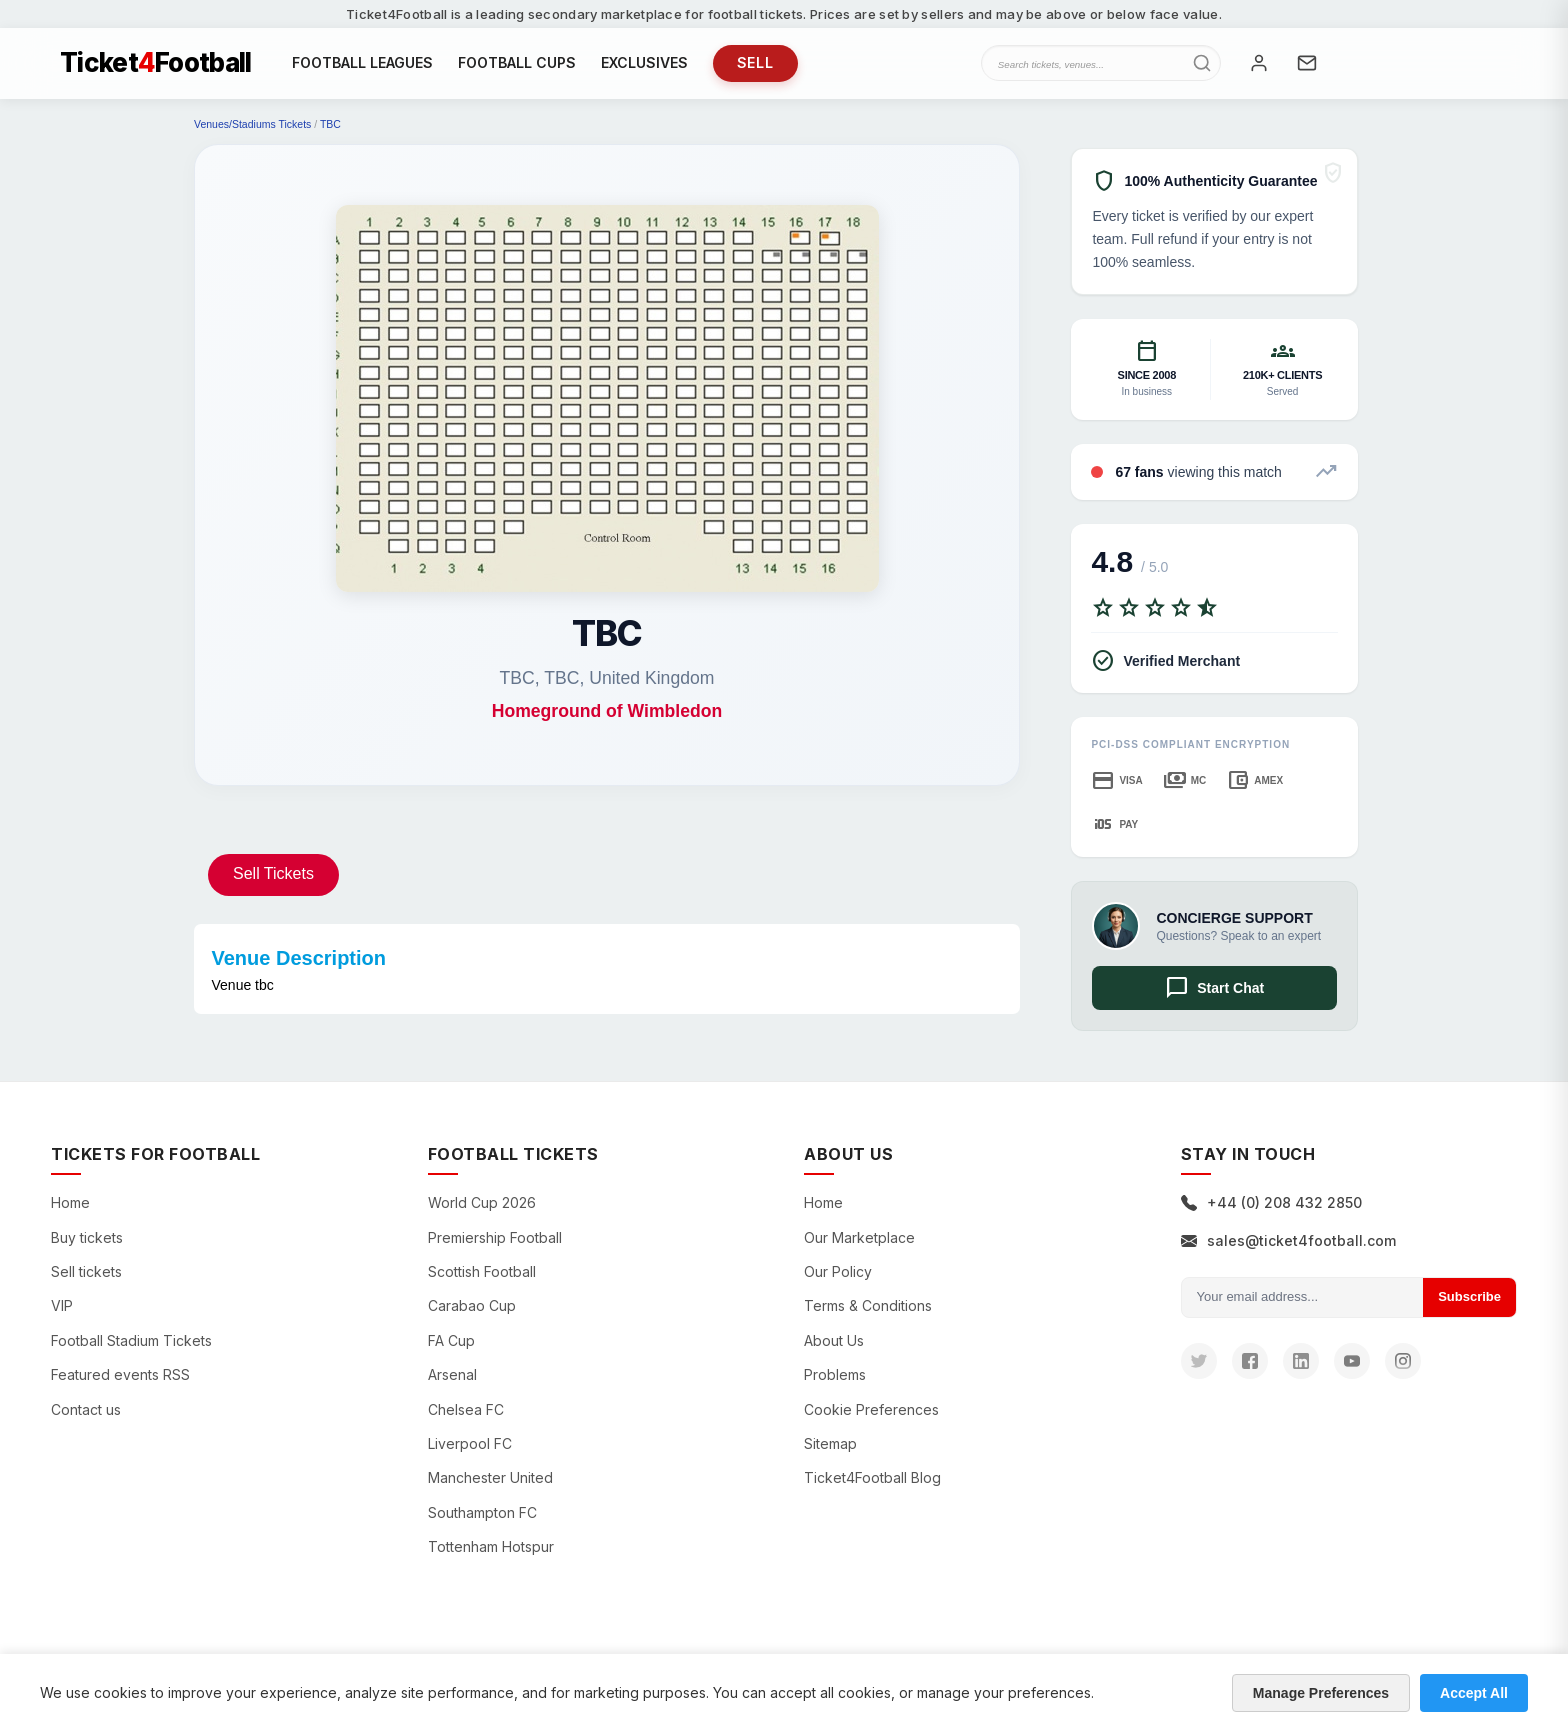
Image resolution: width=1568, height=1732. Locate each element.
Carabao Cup (472, 1315)
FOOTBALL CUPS (517, 67)
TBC (330, 134)
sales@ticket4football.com (1288, 1249)
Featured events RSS (120, 1384)
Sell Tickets (273, 883)
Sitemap (830, 1452)
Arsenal (452, 1384)
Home (70, 1212)
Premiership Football (495, 1246)
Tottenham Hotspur (491, 1556)
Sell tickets (86, 1280)
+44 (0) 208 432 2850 (1271, 1212)
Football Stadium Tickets (131, 1349)
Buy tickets (87, 1246)
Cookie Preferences (871, 1418)
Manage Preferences (1321, 1693)
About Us (834, 1349)
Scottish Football (482, 1280)
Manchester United (490, 1487)
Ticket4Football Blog (872, 1487)
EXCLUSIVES (644, 67)
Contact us (86, 1418)
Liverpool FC (470, 1452)
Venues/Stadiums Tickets (252, 134)
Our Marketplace (859, 1246)
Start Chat (1214, 998)
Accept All (1474, 1693)
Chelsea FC (466, 1418)
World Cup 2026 (482, 1212)
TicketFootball (156, 68)
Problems (835, 1384)
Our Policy (838, 1280)
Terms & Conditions (868, 1315)
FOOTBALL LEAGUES (362, 67)
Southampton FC (482, 1521)
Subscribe (1469, 1305)
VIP (62, 1315)
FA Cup (451, 1349)
